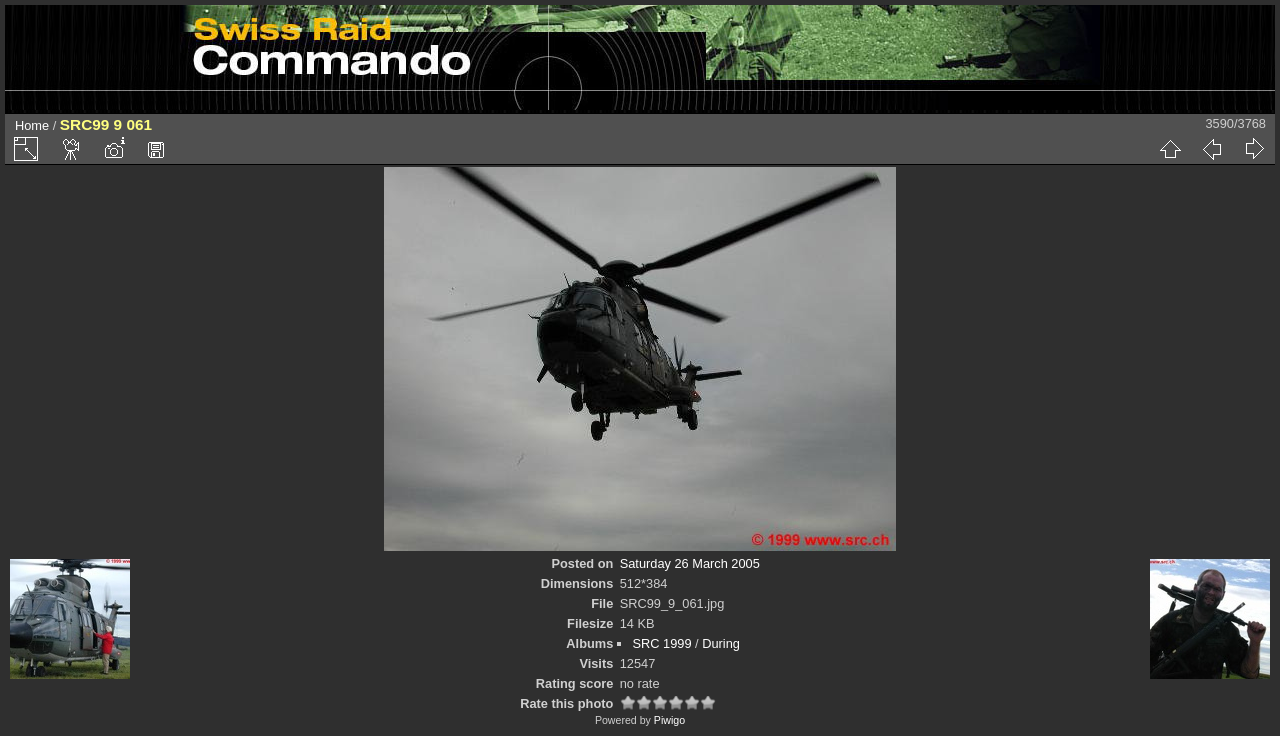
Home (32, 125)
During (721, 643)
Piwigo (669, 720)
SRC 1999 (661, 643)
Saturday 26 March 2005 (690, 563)
